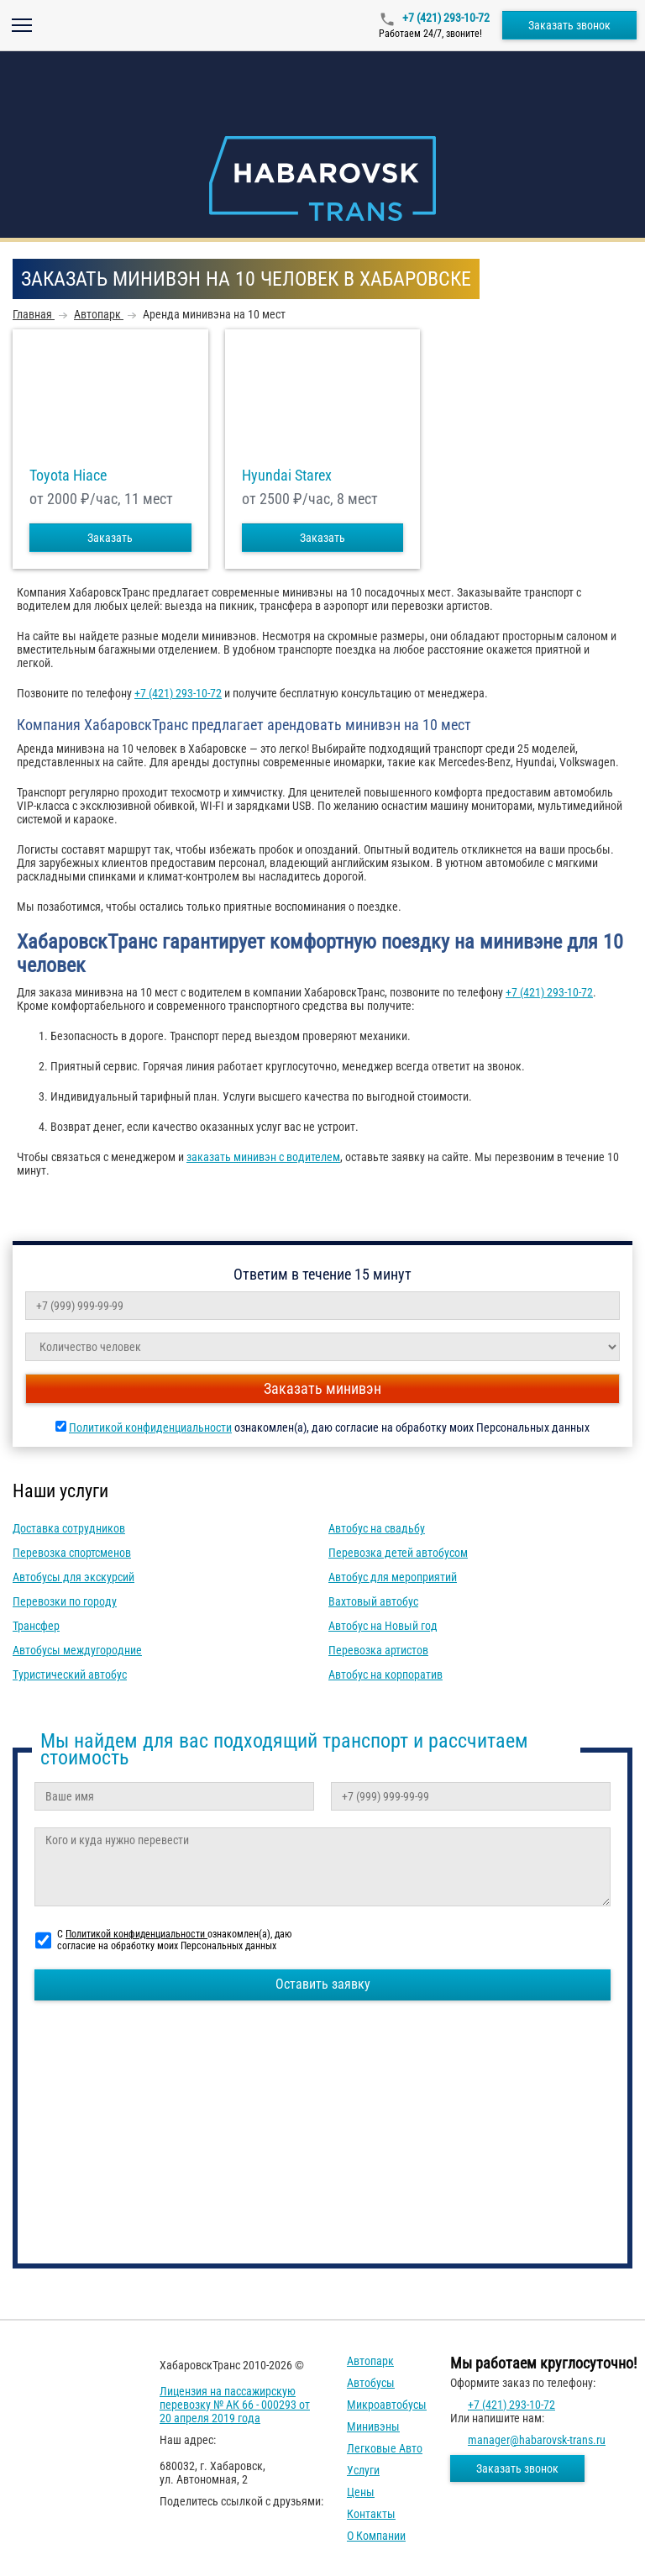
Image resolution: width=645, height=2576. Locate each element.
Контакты (371, 2514)
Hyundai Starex (287, 475)
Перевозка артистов (378, 1650)
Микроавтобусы (387, 2404)
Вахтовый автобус (373, 1601)
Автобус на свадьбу (376, 1528)
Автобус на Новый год (383, 1625)
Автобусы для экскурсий (73, 1577)
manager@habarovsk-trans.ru (537, 2440)
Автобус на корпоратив (385, 1674)
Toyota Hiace (68, 475)
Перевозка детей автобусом (398, 1552)
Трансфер (36, 1625)
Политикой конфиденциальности (150, 1427)
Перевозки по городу (65, 1601)
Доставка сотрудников (69, 1528)
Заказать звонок (569, 25)
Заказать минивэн (322, 1388)
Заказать (110, 537)
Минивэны (373, 2426)
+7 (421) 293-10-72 (445, 17)
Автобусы (371, 2382)
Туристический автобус (70, 1674)
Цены (361, 2492)
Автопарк (370, 2361)
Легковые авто (384, 2448)
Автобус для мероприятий (392, 1577)
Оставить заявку (322, 1984)
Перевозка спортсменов (72, 1552)
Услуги (363, 2470)
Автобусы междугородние (77, 1650)
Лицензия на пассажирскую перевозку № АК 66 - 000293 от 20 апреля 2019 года (235, 2404)
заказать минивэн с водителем (263, 1157)
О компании (376, 2535)
